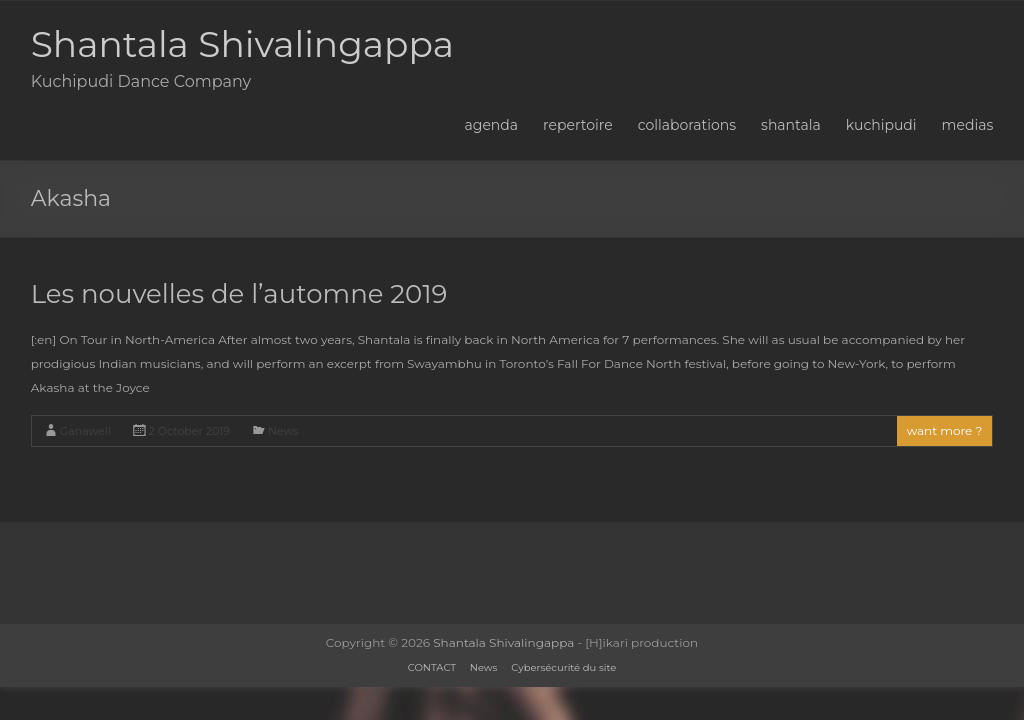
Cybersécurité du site (563, 667)
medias (968, 125)
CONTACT (432, 667)
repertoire (578, 125)
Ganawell (85, 431)
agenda (492, 125)
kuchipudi (881, 125)
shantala (791, 125)
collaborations (687, 125)
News (283, 431)
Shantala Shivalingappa (242, 44)
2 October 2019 (189, 431)
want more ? (945, 430)
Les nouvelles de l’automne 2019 (239, 294)
